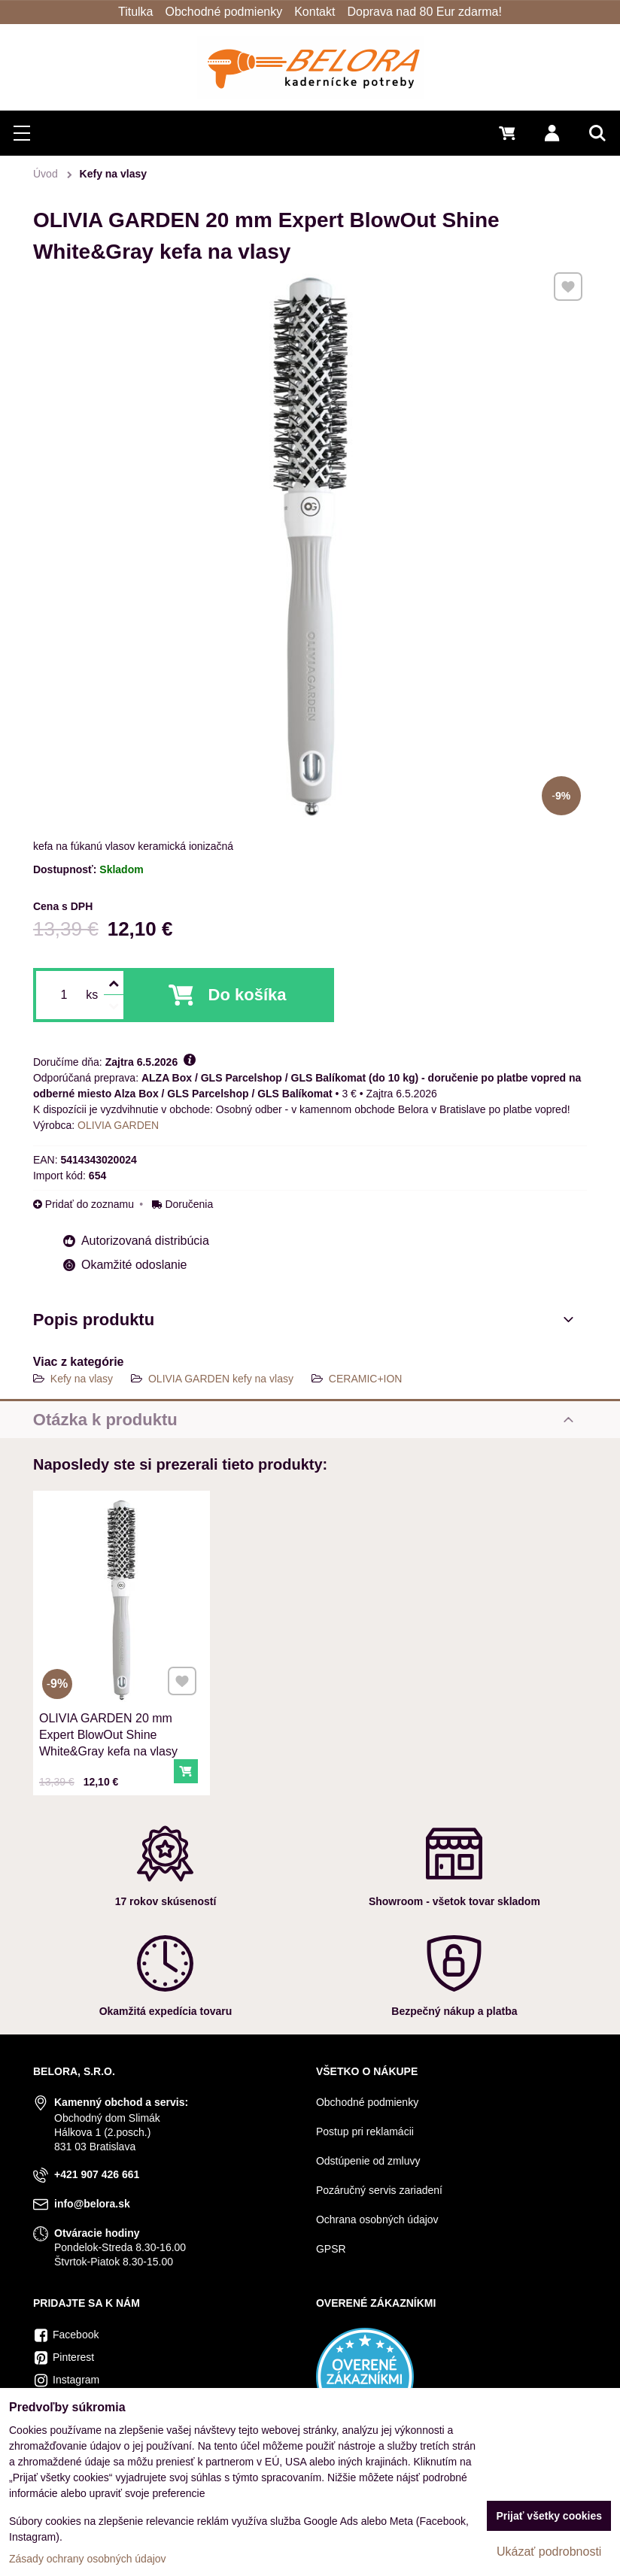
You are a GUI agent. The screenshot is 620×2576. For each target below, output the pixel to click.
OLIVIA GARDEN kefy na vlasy (220, 1379)
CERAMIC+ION (366, 1379)
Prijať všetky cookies (549, 2516)
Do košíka (247, 994)
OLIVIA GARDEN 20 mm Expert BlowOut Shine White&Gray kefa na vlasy (111, 1716)
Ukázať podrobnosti (549, 2551)
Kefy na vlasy (81, 1379)
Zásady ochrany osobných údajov (87, 2559)
